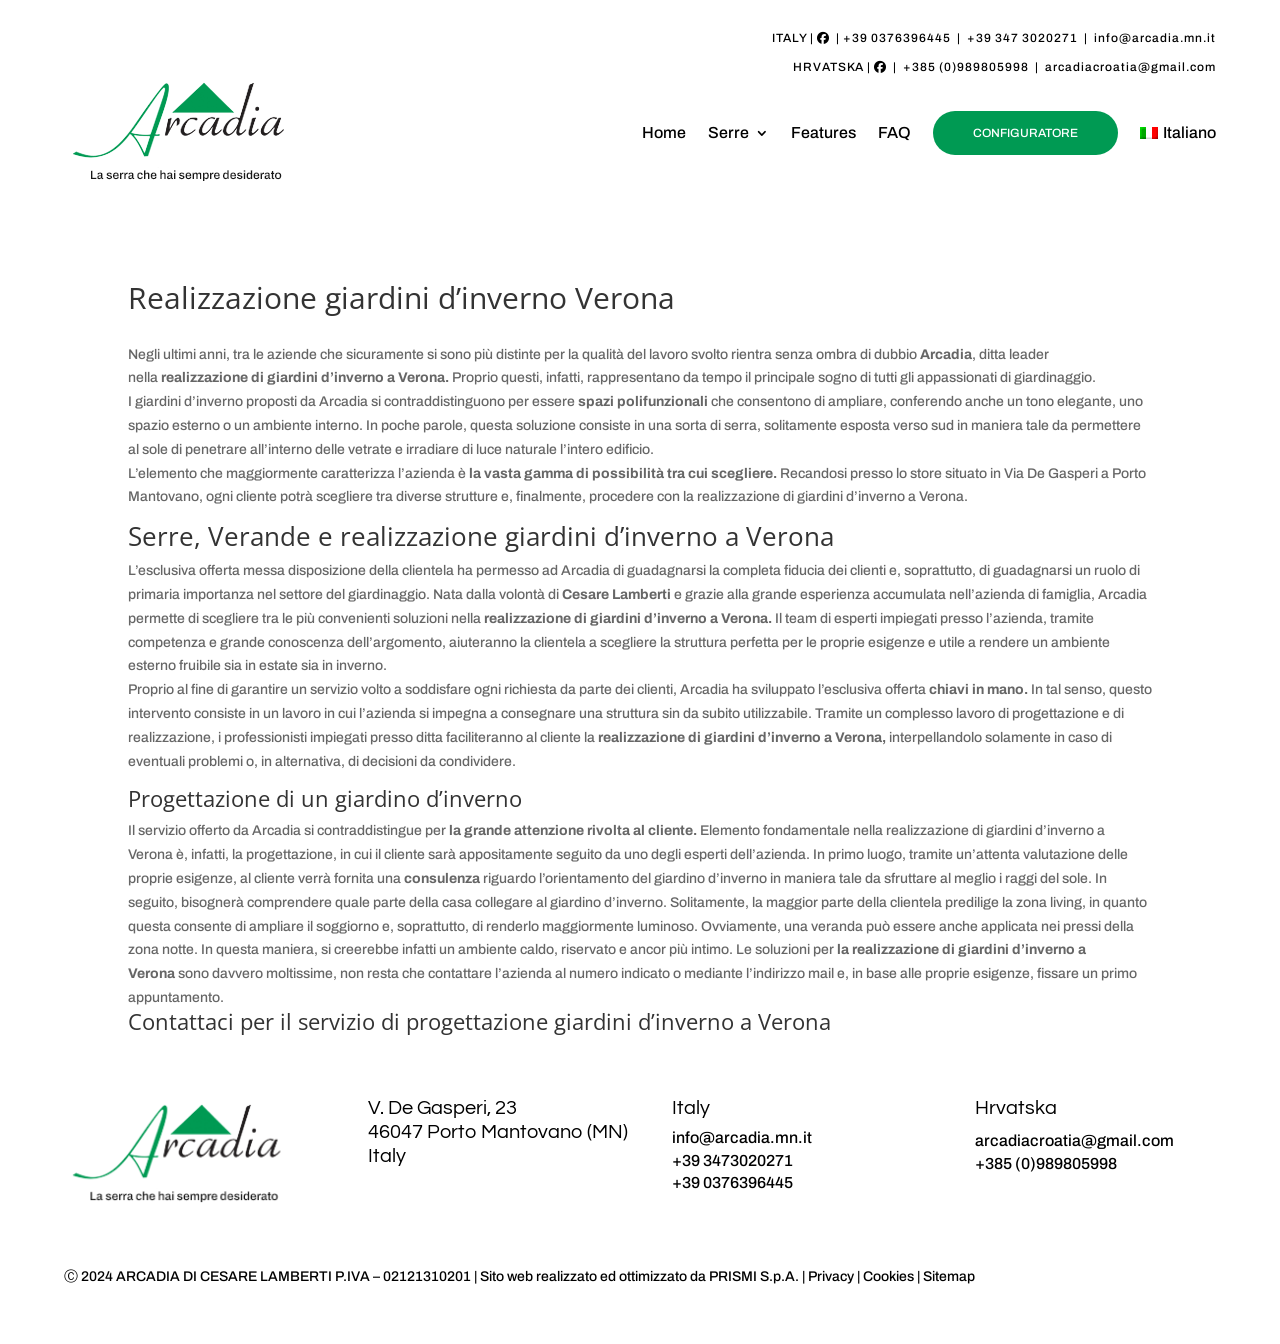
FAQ (894, 132)
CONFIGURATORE (1025, 133)
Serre (728, 132)
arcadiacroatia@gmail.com (1130, 67)
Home (664, 132)
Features (823, 132)
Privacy (831, 1276)
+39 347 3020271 (1022, 38)
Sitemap (949, 1276)
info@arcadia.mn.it (1155, 38)
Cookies (888, 1276)
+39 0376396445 (897, 38)
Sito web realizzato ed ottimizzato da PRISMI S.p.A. (639, 1276)
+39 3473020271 (732, 1160)
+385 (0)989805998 (966, 67)
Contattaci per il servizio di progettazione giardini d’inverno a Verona (479, 1021)
